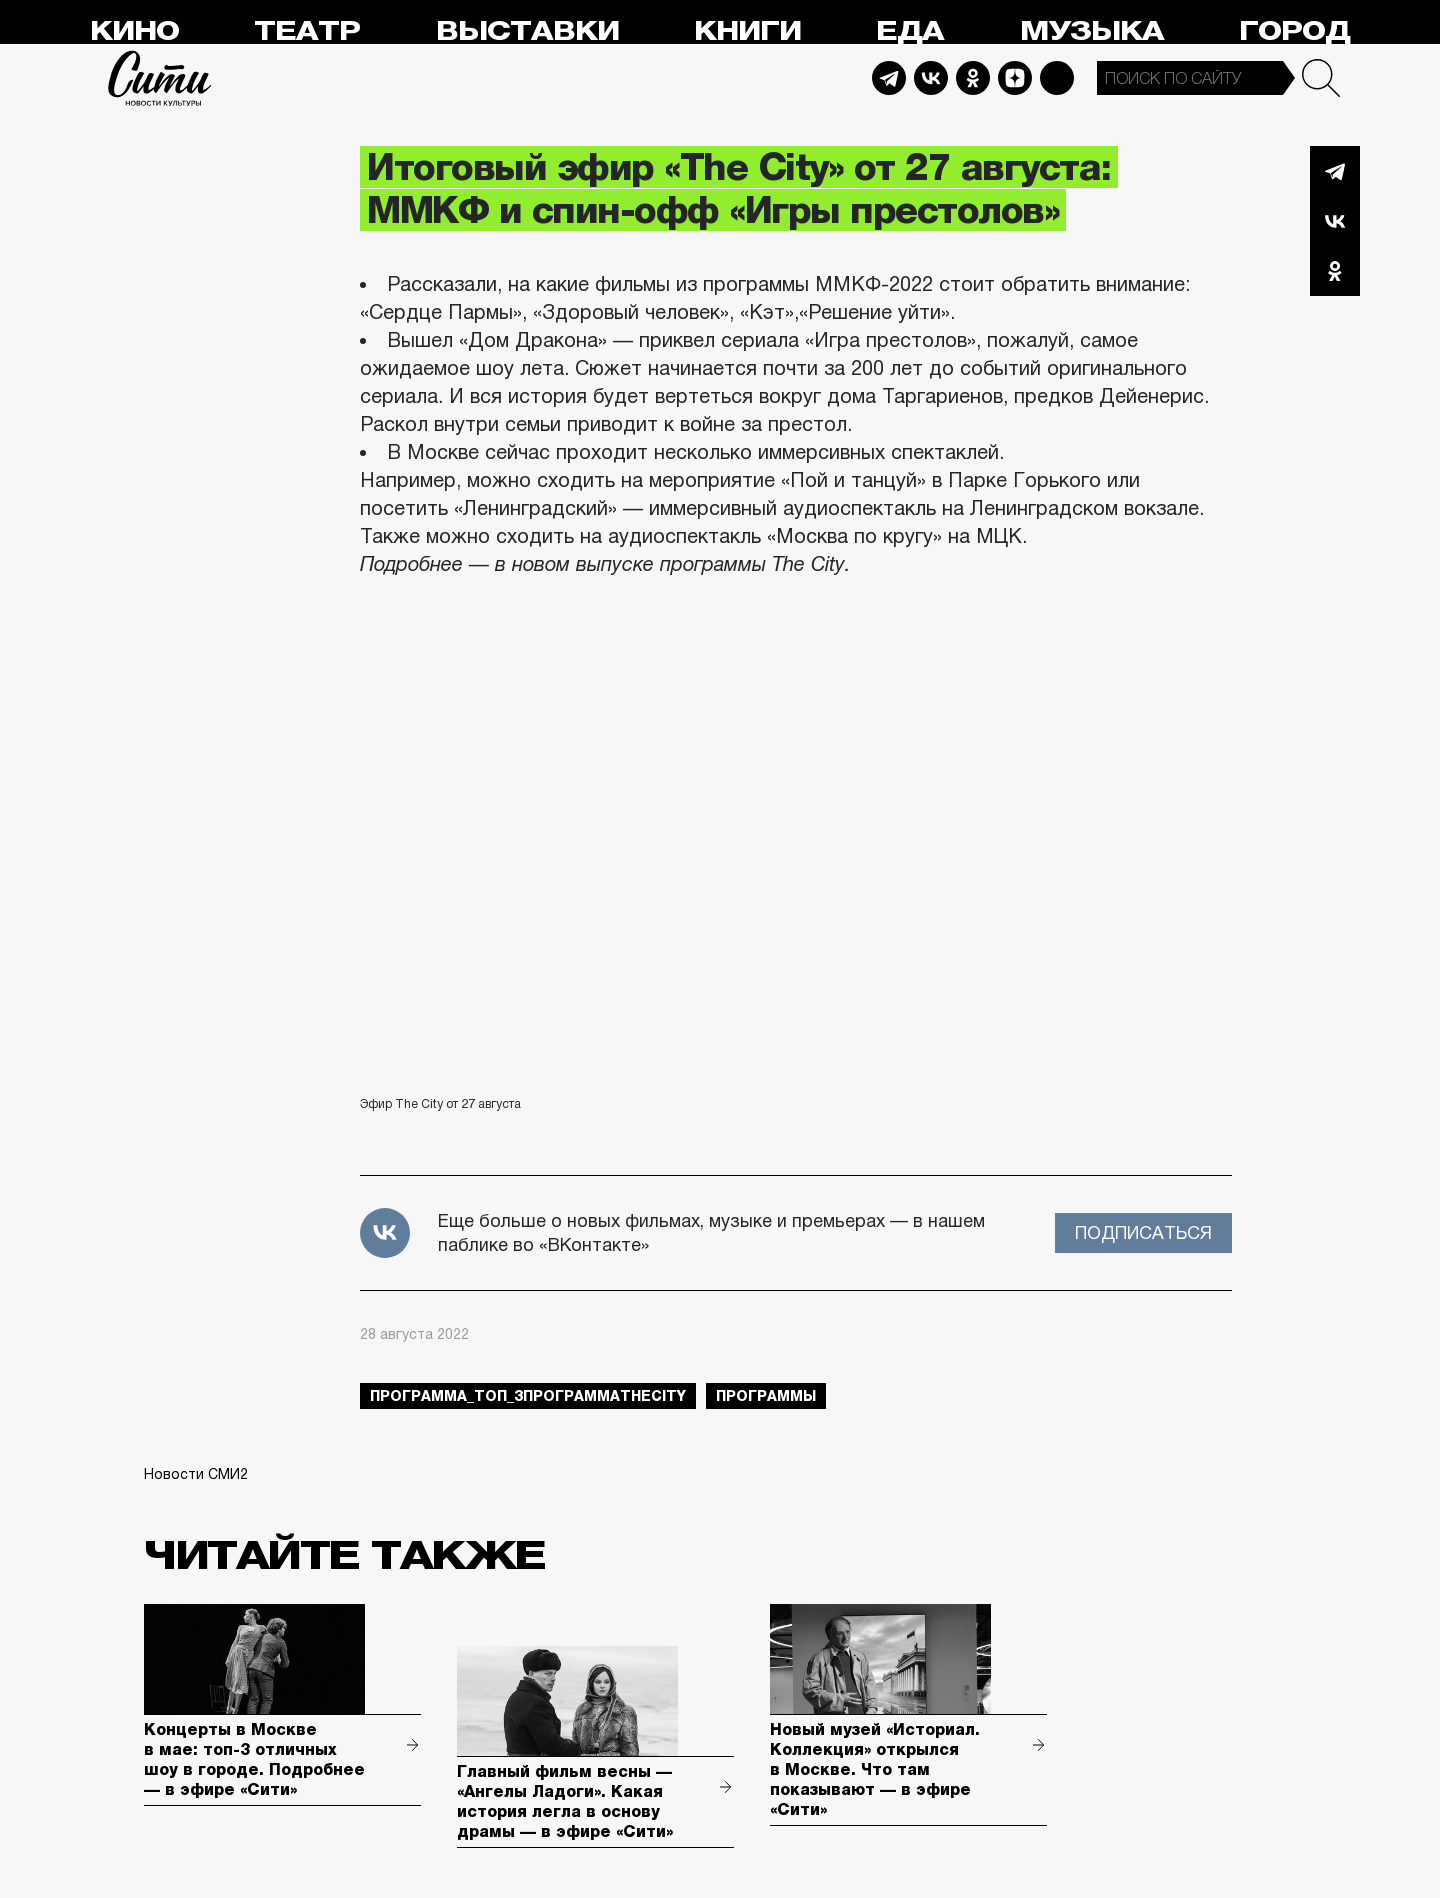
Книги (747, 31)
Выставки (527, 31)
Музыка (1092, 31)
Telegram (889, 78)
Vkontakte (931, 78)
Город (1294, 31)
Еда (910, 31)
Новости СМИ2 (196, 1474)
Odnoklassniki (973, 78)
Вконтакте (1335, 221)
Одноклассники (1335, 271)
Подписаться (1143, 1233)
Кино (134, 31)
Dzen (1015, 78)
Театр (307, 31)
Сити (160, 78)
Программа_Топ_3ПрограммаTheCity (528, 1396)
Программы (766, 1396)
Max (1057, 78)
